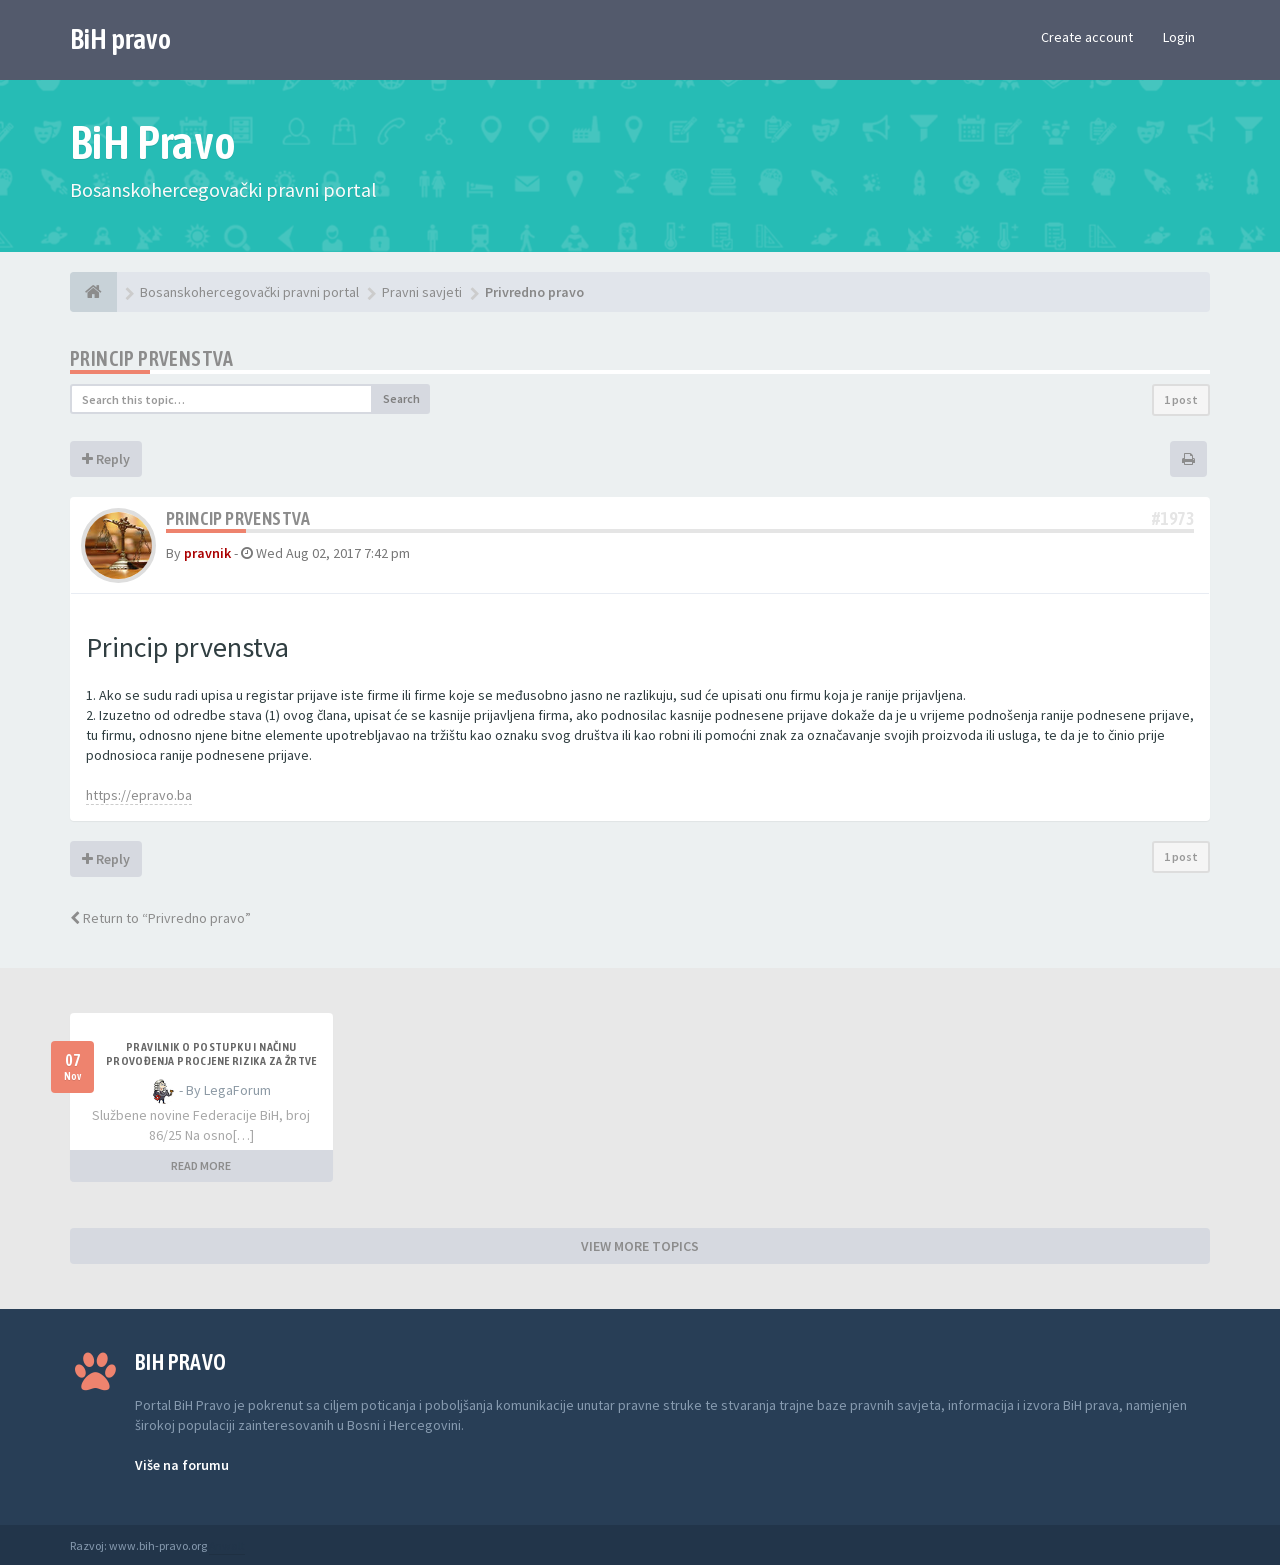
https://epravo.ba (139, 795)
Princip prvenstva (152, 358)
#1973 (1173, 518)
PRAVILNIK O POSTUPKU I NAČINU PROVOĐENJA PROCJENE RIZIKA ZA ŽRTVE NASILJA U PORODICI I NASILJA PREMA (211, 1061)
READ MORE (201, 1165)
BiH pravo (120, 39)
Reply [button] (106, 459)
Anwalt (227, 1545)
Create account (1087, 37)
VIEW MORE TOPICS (640, 1246)
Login (1179, 37)
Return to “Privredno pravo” (160, 918)
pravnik (207, 553)
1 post (1181, 399)
